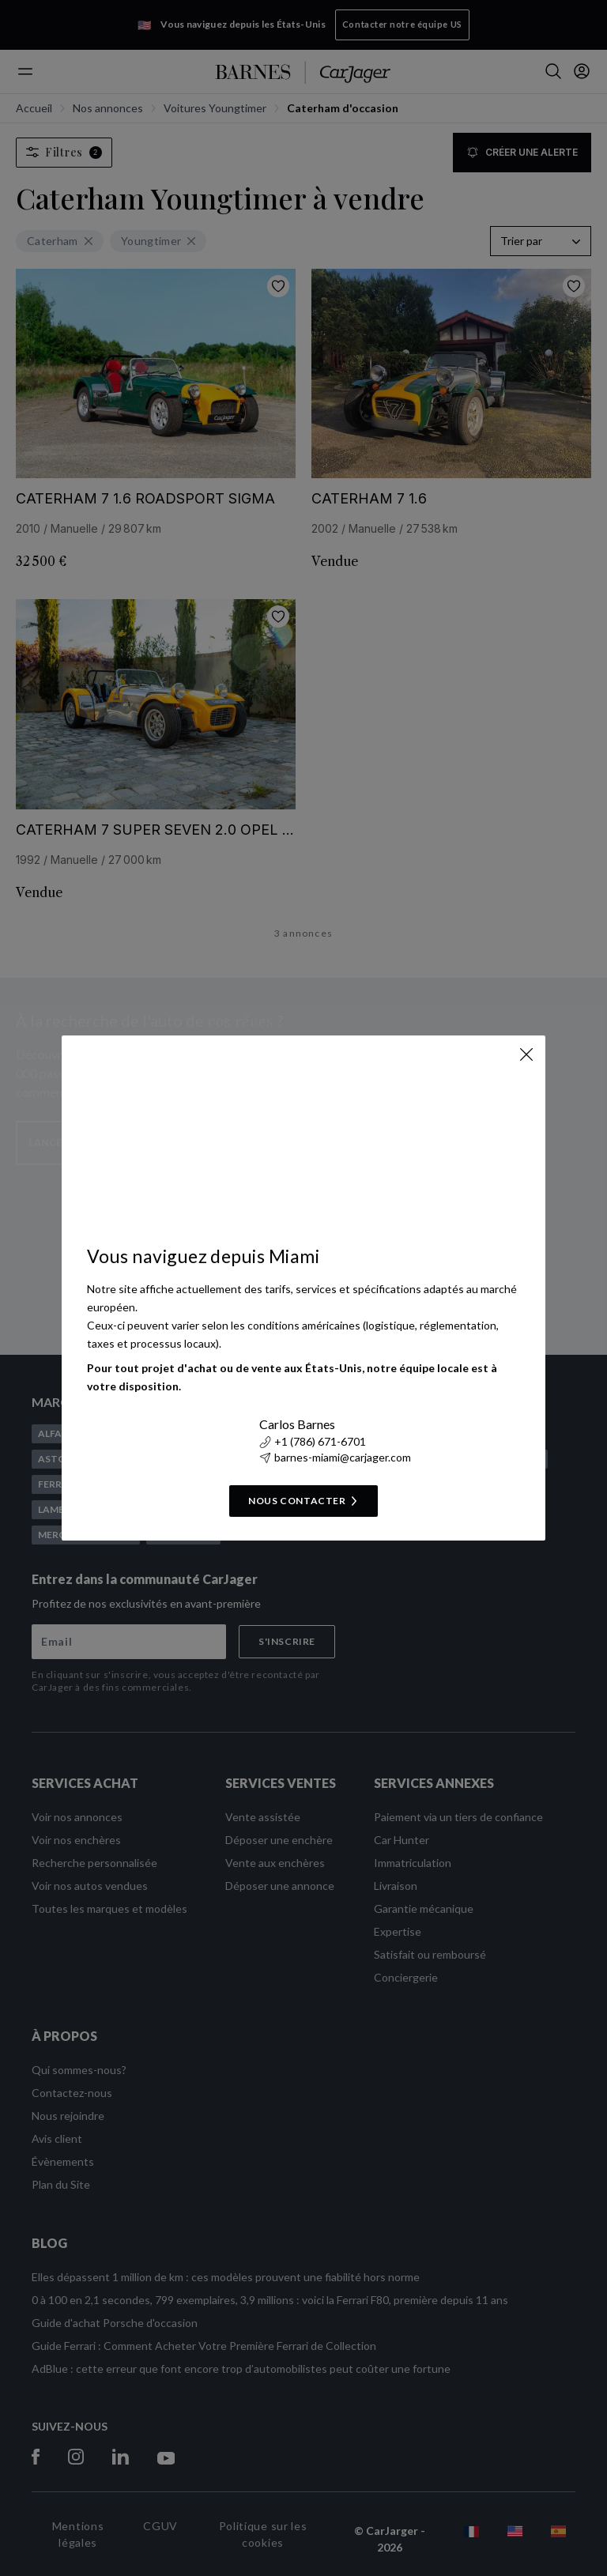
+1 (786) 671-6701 (312, 1441)
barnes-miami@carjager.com (335, 1457)
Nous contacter (303, 1501)
